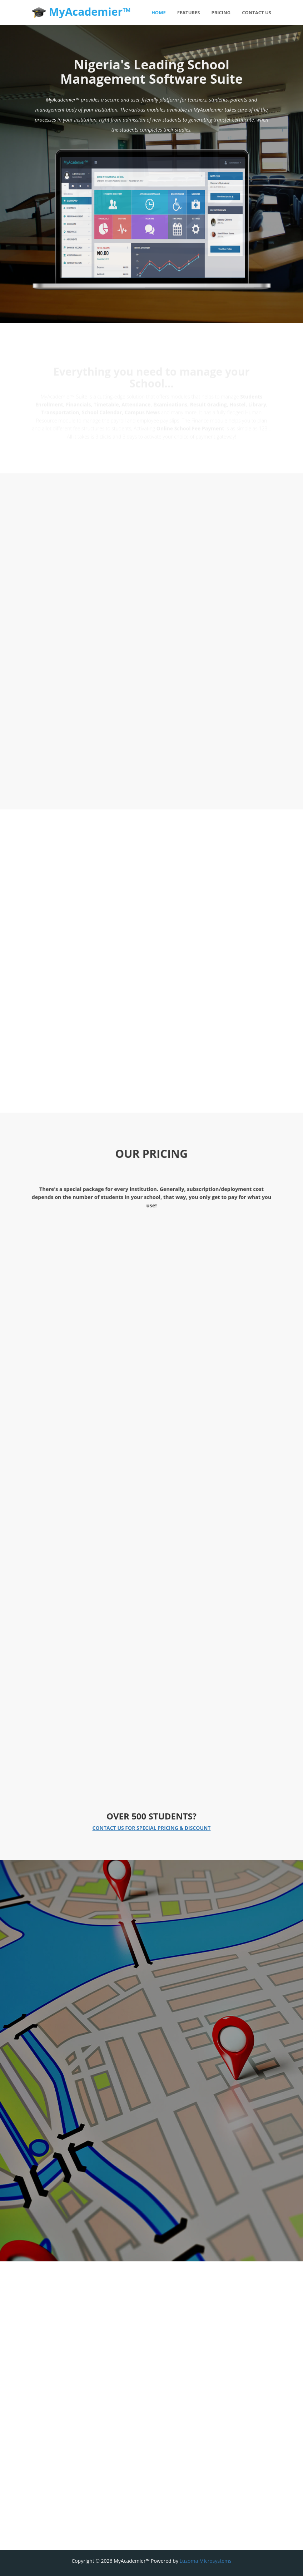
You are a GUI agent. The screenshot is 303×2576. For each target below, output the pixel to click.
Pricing (221, 12)
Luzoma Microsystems (206, 2560)
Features (188, 12)
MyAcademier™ (81, 12)
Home (159, 12)
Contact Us (256, 12)
